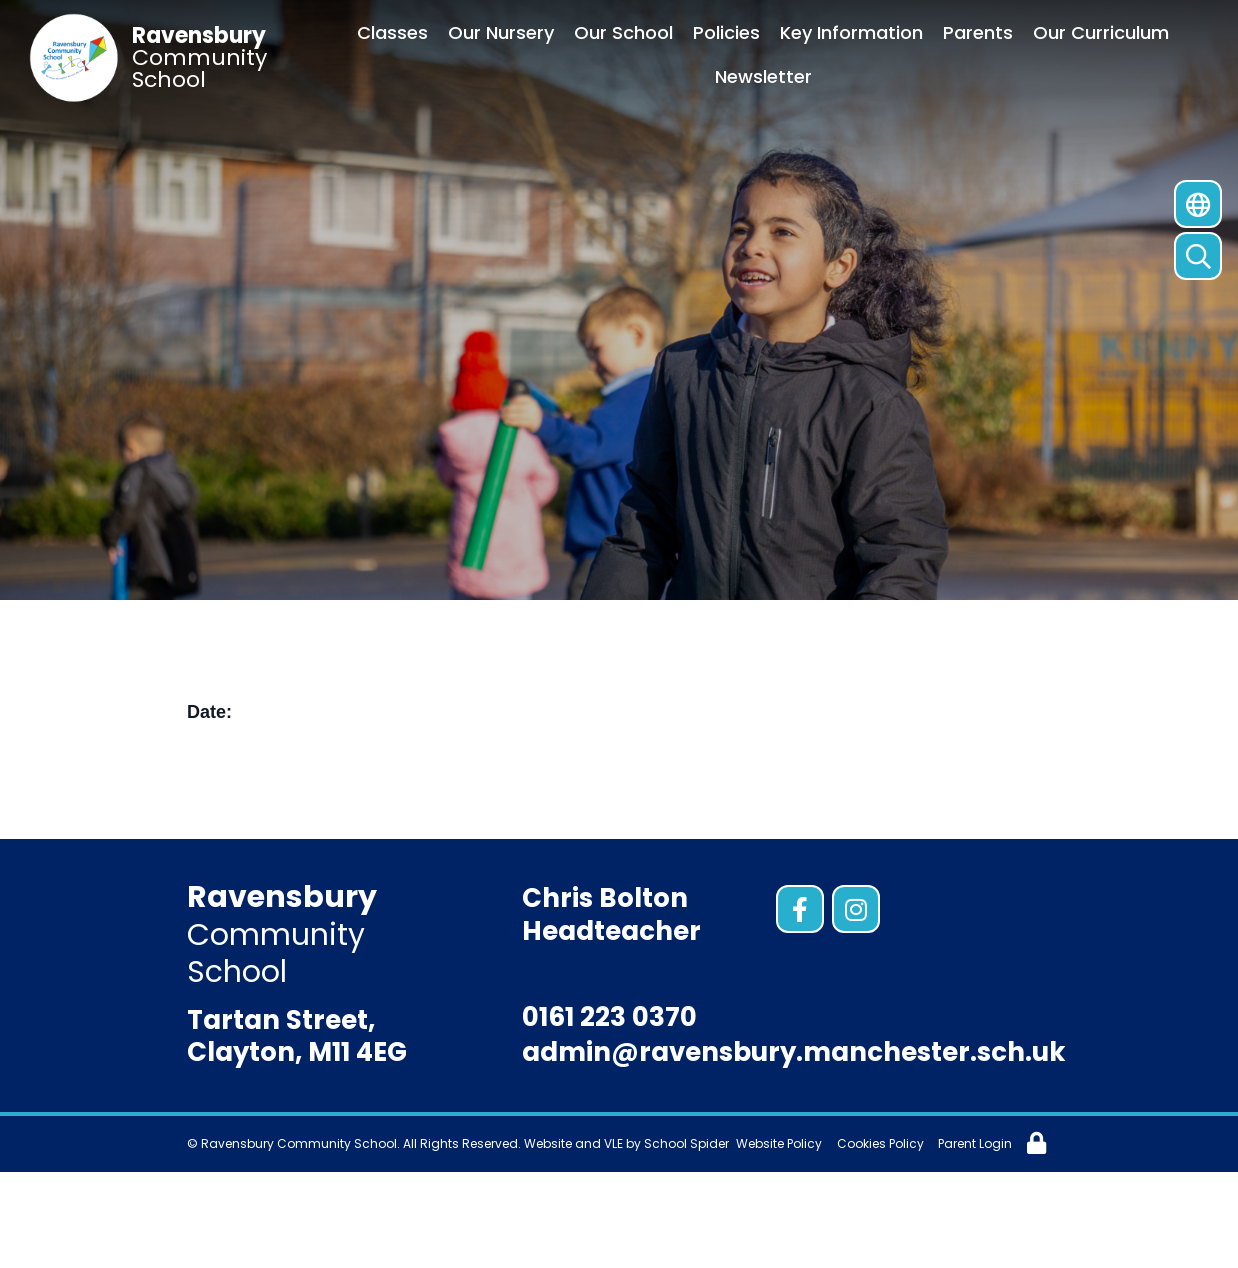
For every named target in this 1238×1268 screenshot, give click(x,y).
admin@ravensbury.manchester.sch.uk (794, 1052)
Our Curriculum (1101, 32)
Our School (623, 32)
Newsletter (763, 76)
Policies (726, 32)
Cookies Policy (880, 1143)
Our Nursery (501, 32)
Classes (392, 32)
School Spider (686, 1143)
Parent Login (975, 1143)
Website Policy (779, 1143)
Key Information (851, 32)
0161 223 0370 (609, 1017)
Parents (978, 32)
